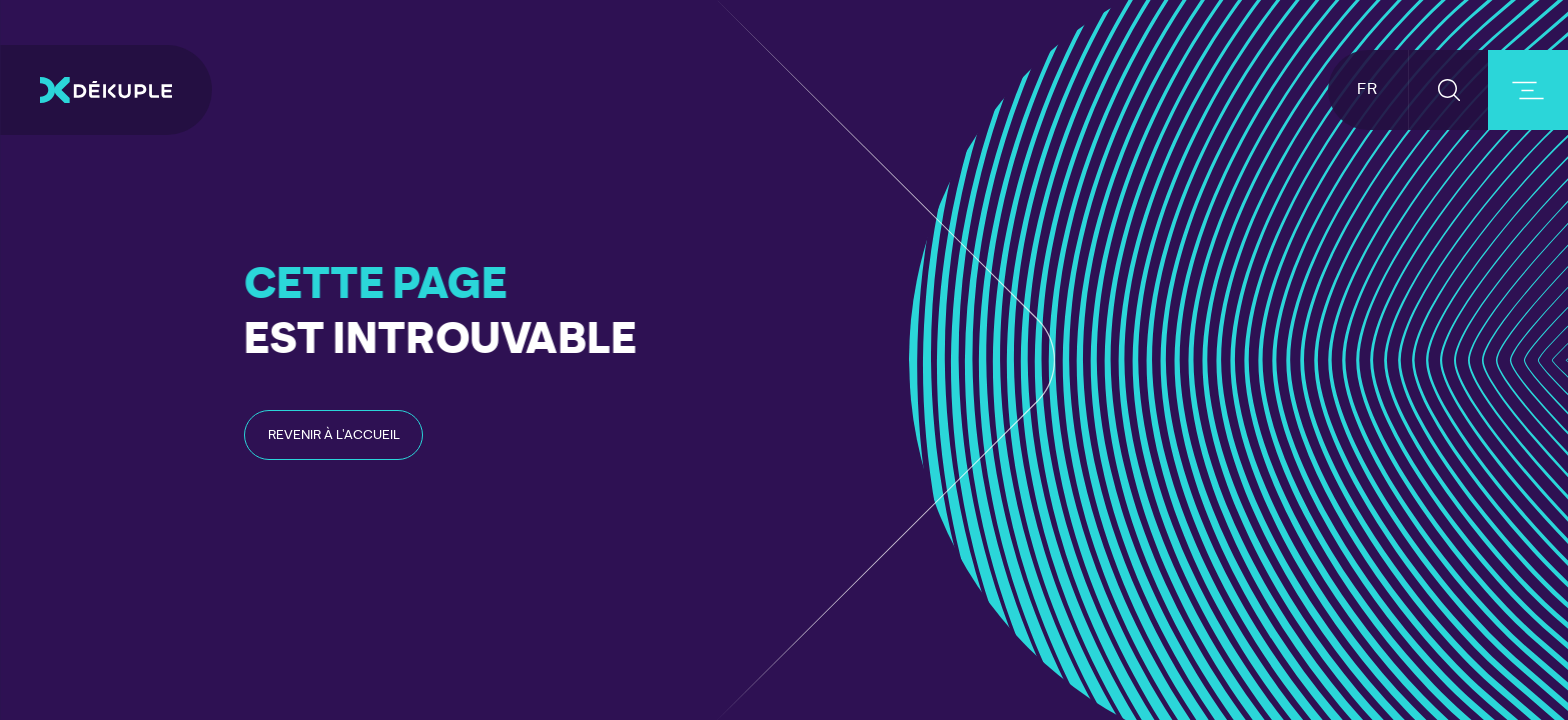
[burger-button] (1528, 90)
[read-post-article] (333, 435)
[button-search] (1448, 90)
